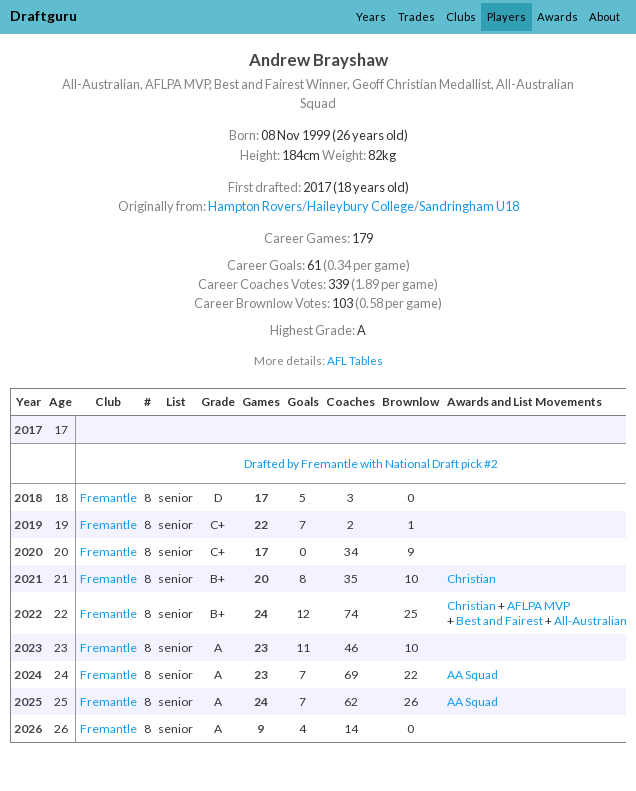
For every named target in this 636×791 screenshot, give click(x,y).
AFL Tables (355, 360)
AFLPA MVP (538, 605)
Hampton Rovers (255, 206)
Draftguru (43, 15)
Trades (416, 16)
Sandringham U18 (469, 206)
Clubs (461, 16)
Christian (471, 578)
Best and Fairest (499, 620)
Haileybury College (360, 206)
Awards (557, 16)
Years (371, 16)
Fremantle (108, 497)
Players (506, 16)
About (604, 16)
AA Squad (472, 674)
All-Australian (590, 620)
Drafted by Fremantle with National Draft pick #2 (371, 463)
